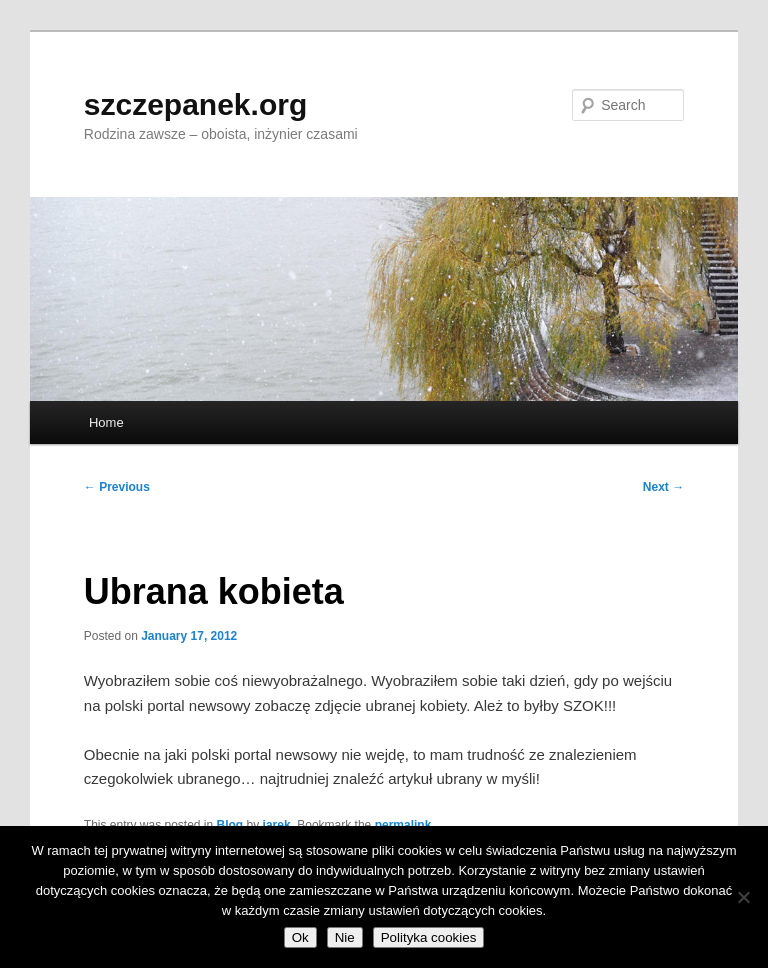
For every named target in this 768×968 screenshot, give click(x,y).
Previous (117, 487)
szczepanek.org (195, 104)
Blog (230, 825)
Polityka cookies (429, 937)
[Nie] (743, 897)
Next (663, 487)
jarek (277, 825)
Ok (300, 937)
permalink (403, 825)
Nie (345, 937)
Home (106, 422)
